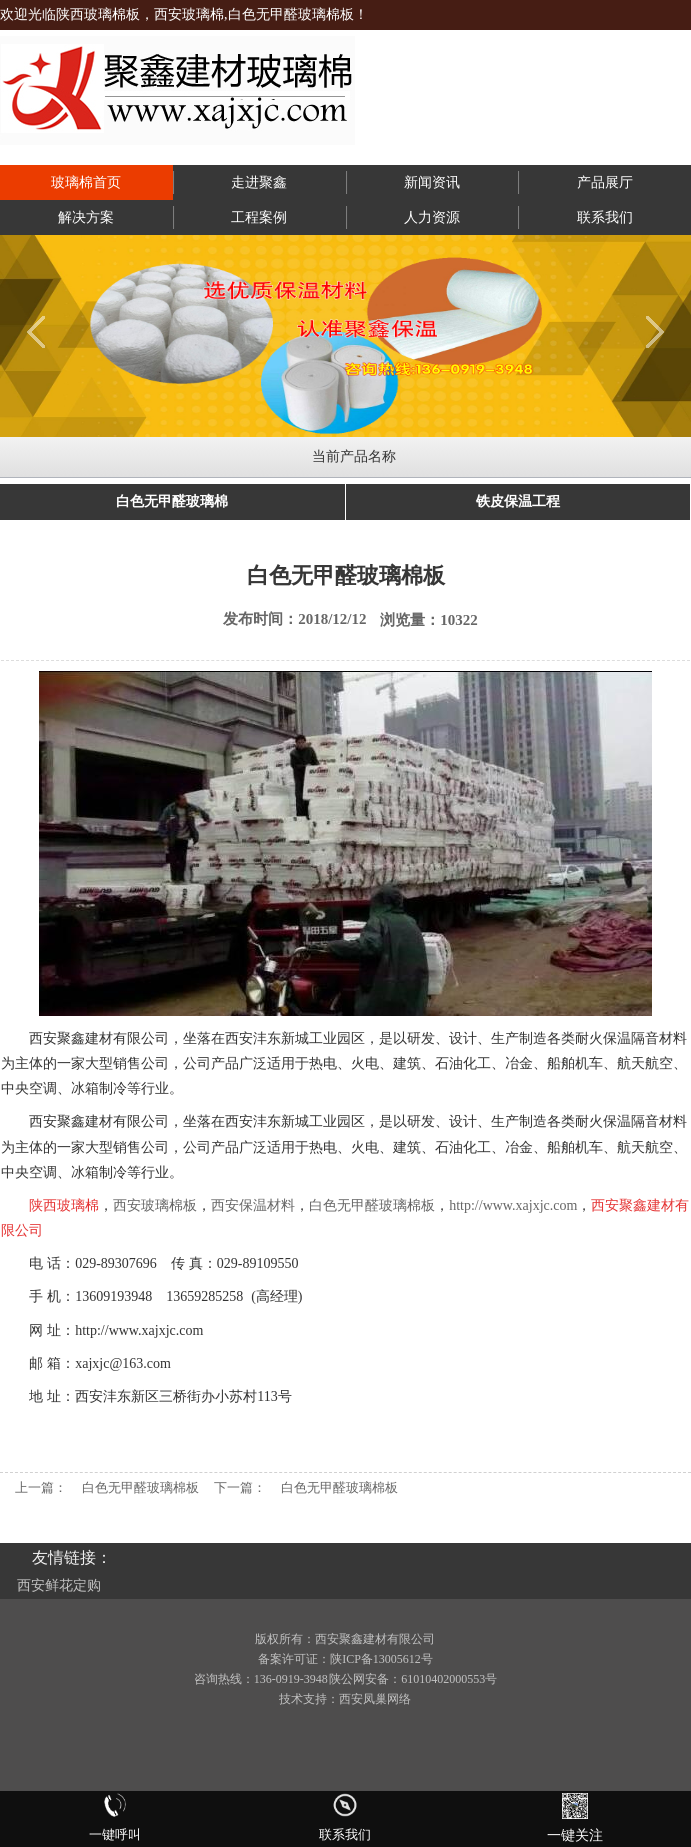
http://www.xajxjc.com (513, 1205)
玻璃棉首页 (86, 182)
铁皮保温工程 (518, 501)
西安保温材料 (253, 1205)
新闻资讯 (432, 182)
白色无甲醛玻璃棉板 (372, 1205)
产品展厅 (605, 182)
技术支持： (309, 1699)
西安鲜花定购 (59, 1585)
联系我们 (605, 217)
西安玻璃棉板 (155, 1205)
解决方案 (86, 217)
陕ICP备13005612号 (381, 1659)
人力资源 (432, 217)
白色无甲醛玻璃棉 (172, 501)
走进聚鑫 (259, 182)
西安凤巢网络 (375, 1699)
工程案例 (259, 217)
